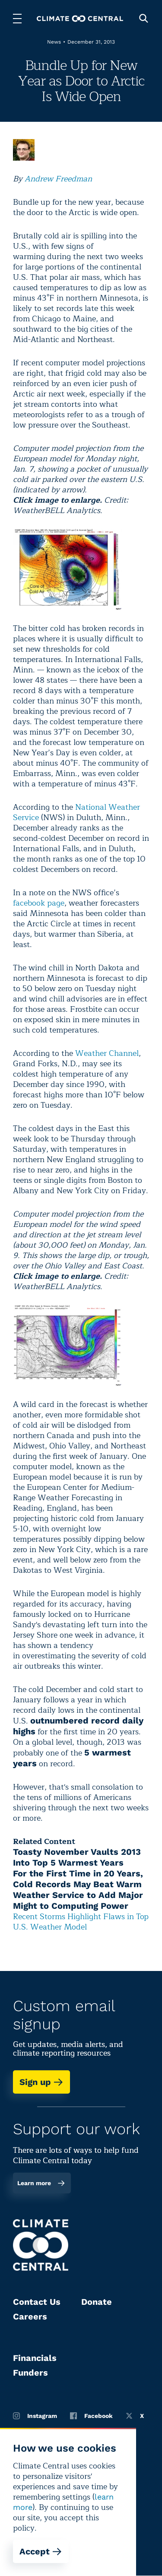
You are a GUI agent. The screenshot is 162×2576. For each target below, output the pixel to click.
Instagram (35, 2415)
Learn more (41, 2183)
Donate (96, 2302)
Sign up (41, 2082)
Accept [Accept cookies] (40, 2551)
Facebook (91, 2415)
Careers (30, 2316)
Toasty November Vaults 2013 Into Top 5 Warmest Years (77, 1857)
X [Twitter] (135, 2415)
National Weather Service (76, 812)
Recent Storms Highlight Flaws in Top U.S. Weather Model (81, 1921)
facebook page (38, 903)
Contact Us (36, 2302)
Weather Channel (107, 1053)
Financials (35, 2358)
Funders (30, 2372)
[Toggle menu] (17, 18)
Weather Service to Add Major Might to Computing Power (78, 1900)
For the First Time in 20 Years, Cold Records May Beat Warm (78, 1878)
